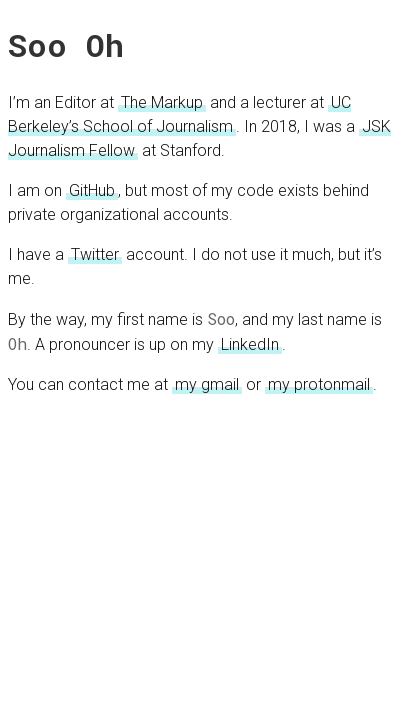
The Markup (162, 102)
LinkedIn (250, 344)
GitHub (92, 190)
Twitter (95, 254)
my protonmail (319, 384)
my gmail (207, 384)
